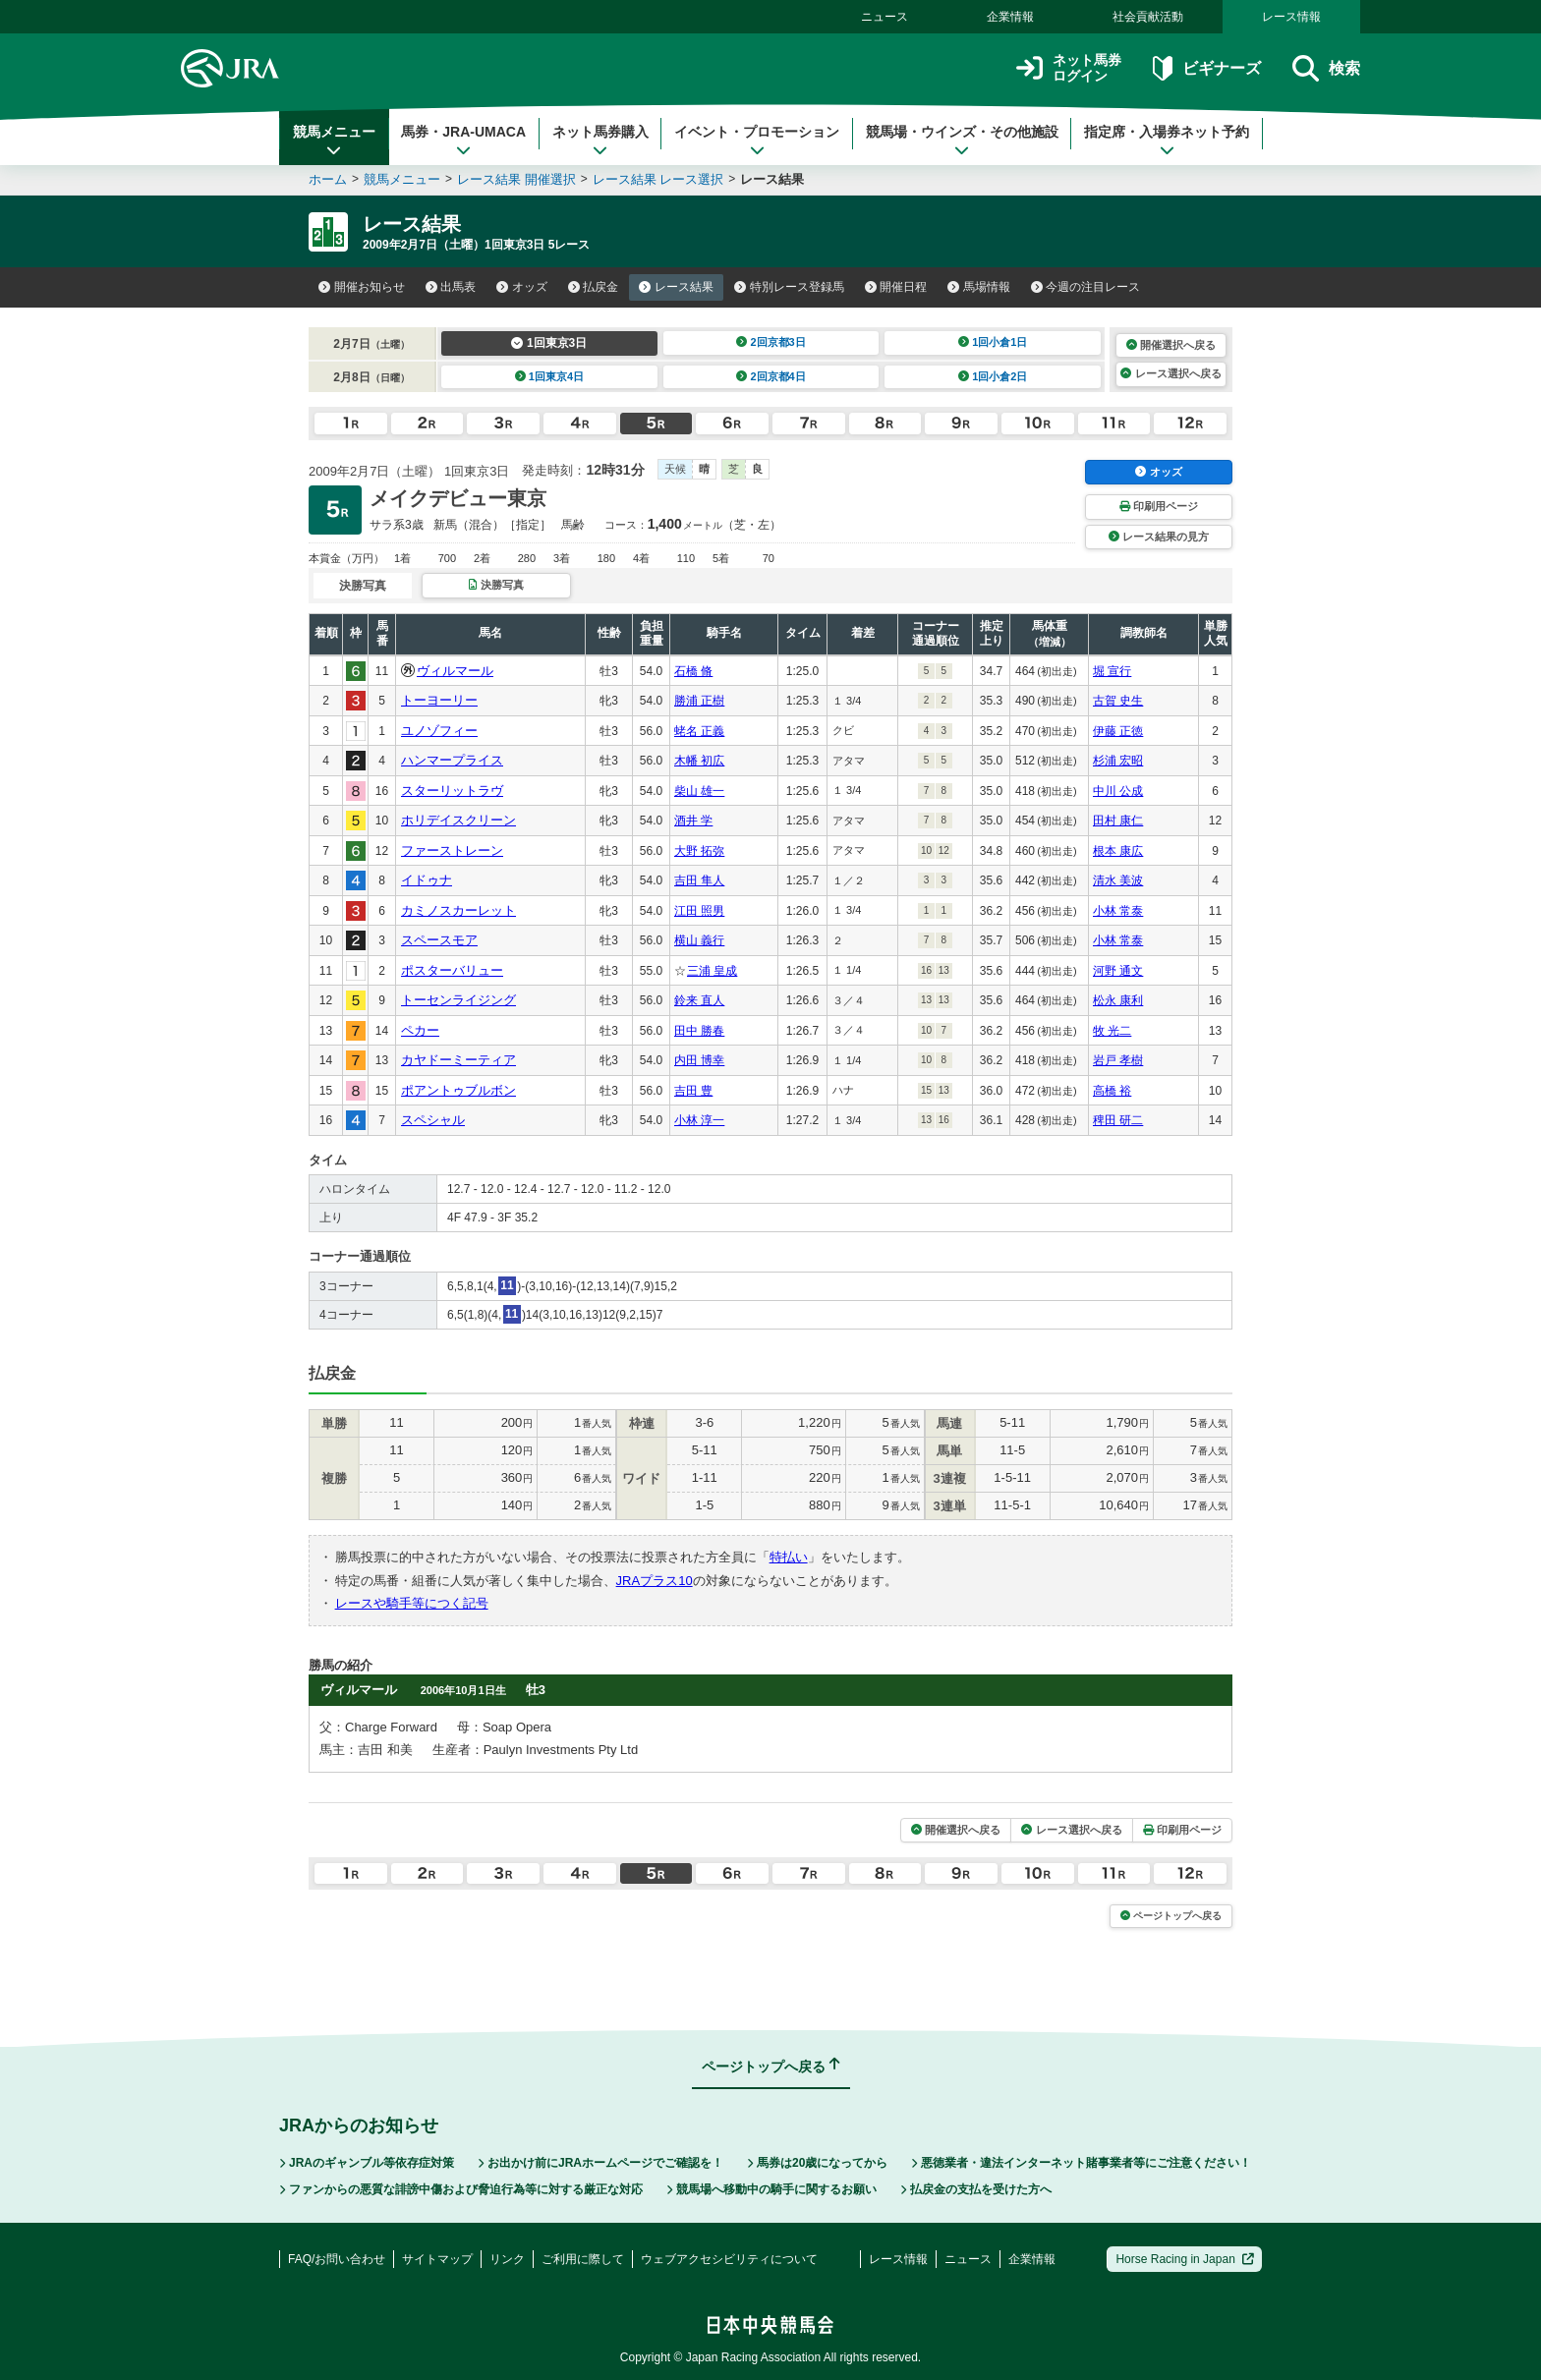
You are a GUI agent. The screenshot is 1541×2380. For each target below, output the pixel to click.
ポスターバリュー (452, 970)
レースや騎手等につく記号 (411, 1603)
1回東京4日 (550, 376)
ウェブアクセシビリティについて (729, 2259)
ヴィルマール (455, 670)
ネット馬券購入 (600, 140)
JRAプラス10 (654, 1580)
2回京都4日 (771, 376)
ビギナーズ (1206, 68)
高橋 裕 (1112, 1091)
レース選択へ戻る (1170, 373)
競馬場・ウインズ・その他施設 (962, 140)
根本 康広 (1118, 851)
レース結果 (676, 287)
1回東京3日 (549, 343)
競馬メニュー (334, 140)
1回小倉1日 (993, 342)
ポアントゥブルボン (458, 1090)
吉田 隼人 (699, 880)
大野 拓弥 (699, 851)
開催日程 (896, 287)
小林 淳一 (699, 1120)
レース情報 (1291, 17)
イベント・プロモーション (756, 140)
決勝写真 (496, 585)
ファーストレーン (452, 850)
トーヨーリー (439, 700)
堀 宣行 (1112, 671)
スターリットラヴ (452, 790)
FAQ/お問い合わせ (336, 2259)
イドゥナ (426, 880)
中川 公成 (1118, 791)
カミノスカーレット (458, 910)
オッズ (521, 287)
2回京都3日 (771, 342)
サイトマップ (437, 2259)
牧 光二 (1112, 1031)
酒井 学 (693, 820)
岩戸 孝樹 (1118, 1060)
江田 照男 (699, 911)
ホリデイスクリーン (458, 820)
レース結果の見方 (1159, 536)
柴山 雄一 (699, 791)
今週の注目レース (1086, 287)
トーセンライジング (458, 999)
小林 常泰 (1118, 911)
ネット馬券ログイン (1068, 68)
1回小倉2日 (993, 376)
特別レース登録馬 (789, 287)
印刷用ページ (1158, 506)
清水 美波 (1118, 880)
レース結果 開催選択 (516, 179)
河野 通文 (1118, 971)
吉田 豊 (693, 1091)
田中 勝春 (699, 1031)
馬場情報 (978, 287)
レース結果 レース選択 (658, 179)
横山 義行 (699, 940)
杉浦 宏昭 (1118, 760)
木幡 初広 (699, 760)
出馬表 (451, 287)
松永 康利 (1118, 1000)
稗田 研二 (1118, 1120)
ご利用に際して (583, 2259)
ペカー (420, 1030)
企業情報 (1010, 17)
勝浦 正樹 (699, 701)
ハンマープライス (452, 760)
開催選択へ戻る (1171, 345)
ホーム (328, 179)
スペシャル (433, 1119)
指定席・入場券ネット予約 (1166, 140)
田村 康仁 (1118, 820)
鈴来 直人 (699, 1000)
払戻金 (593, 287)
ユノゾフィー (439, 730)
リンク (507, 2259)
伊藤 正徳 (1118, 731)
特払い (789, 1557)
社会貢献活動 (1148, 17)
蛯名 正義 (699, 731)
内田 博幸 (699, 1060)
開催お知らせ (361, 287)
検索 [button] (1326, 68)
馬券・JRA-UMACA (463, 140)
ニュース (884, 17)
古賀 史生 (1118, 701)
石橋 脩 (693, 671)
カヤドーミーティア (458, 1059)
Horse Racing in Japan (1184, 2259)
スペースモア (439, 940)
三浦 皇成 (712, 971)
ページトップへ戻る (1171, 1915)
